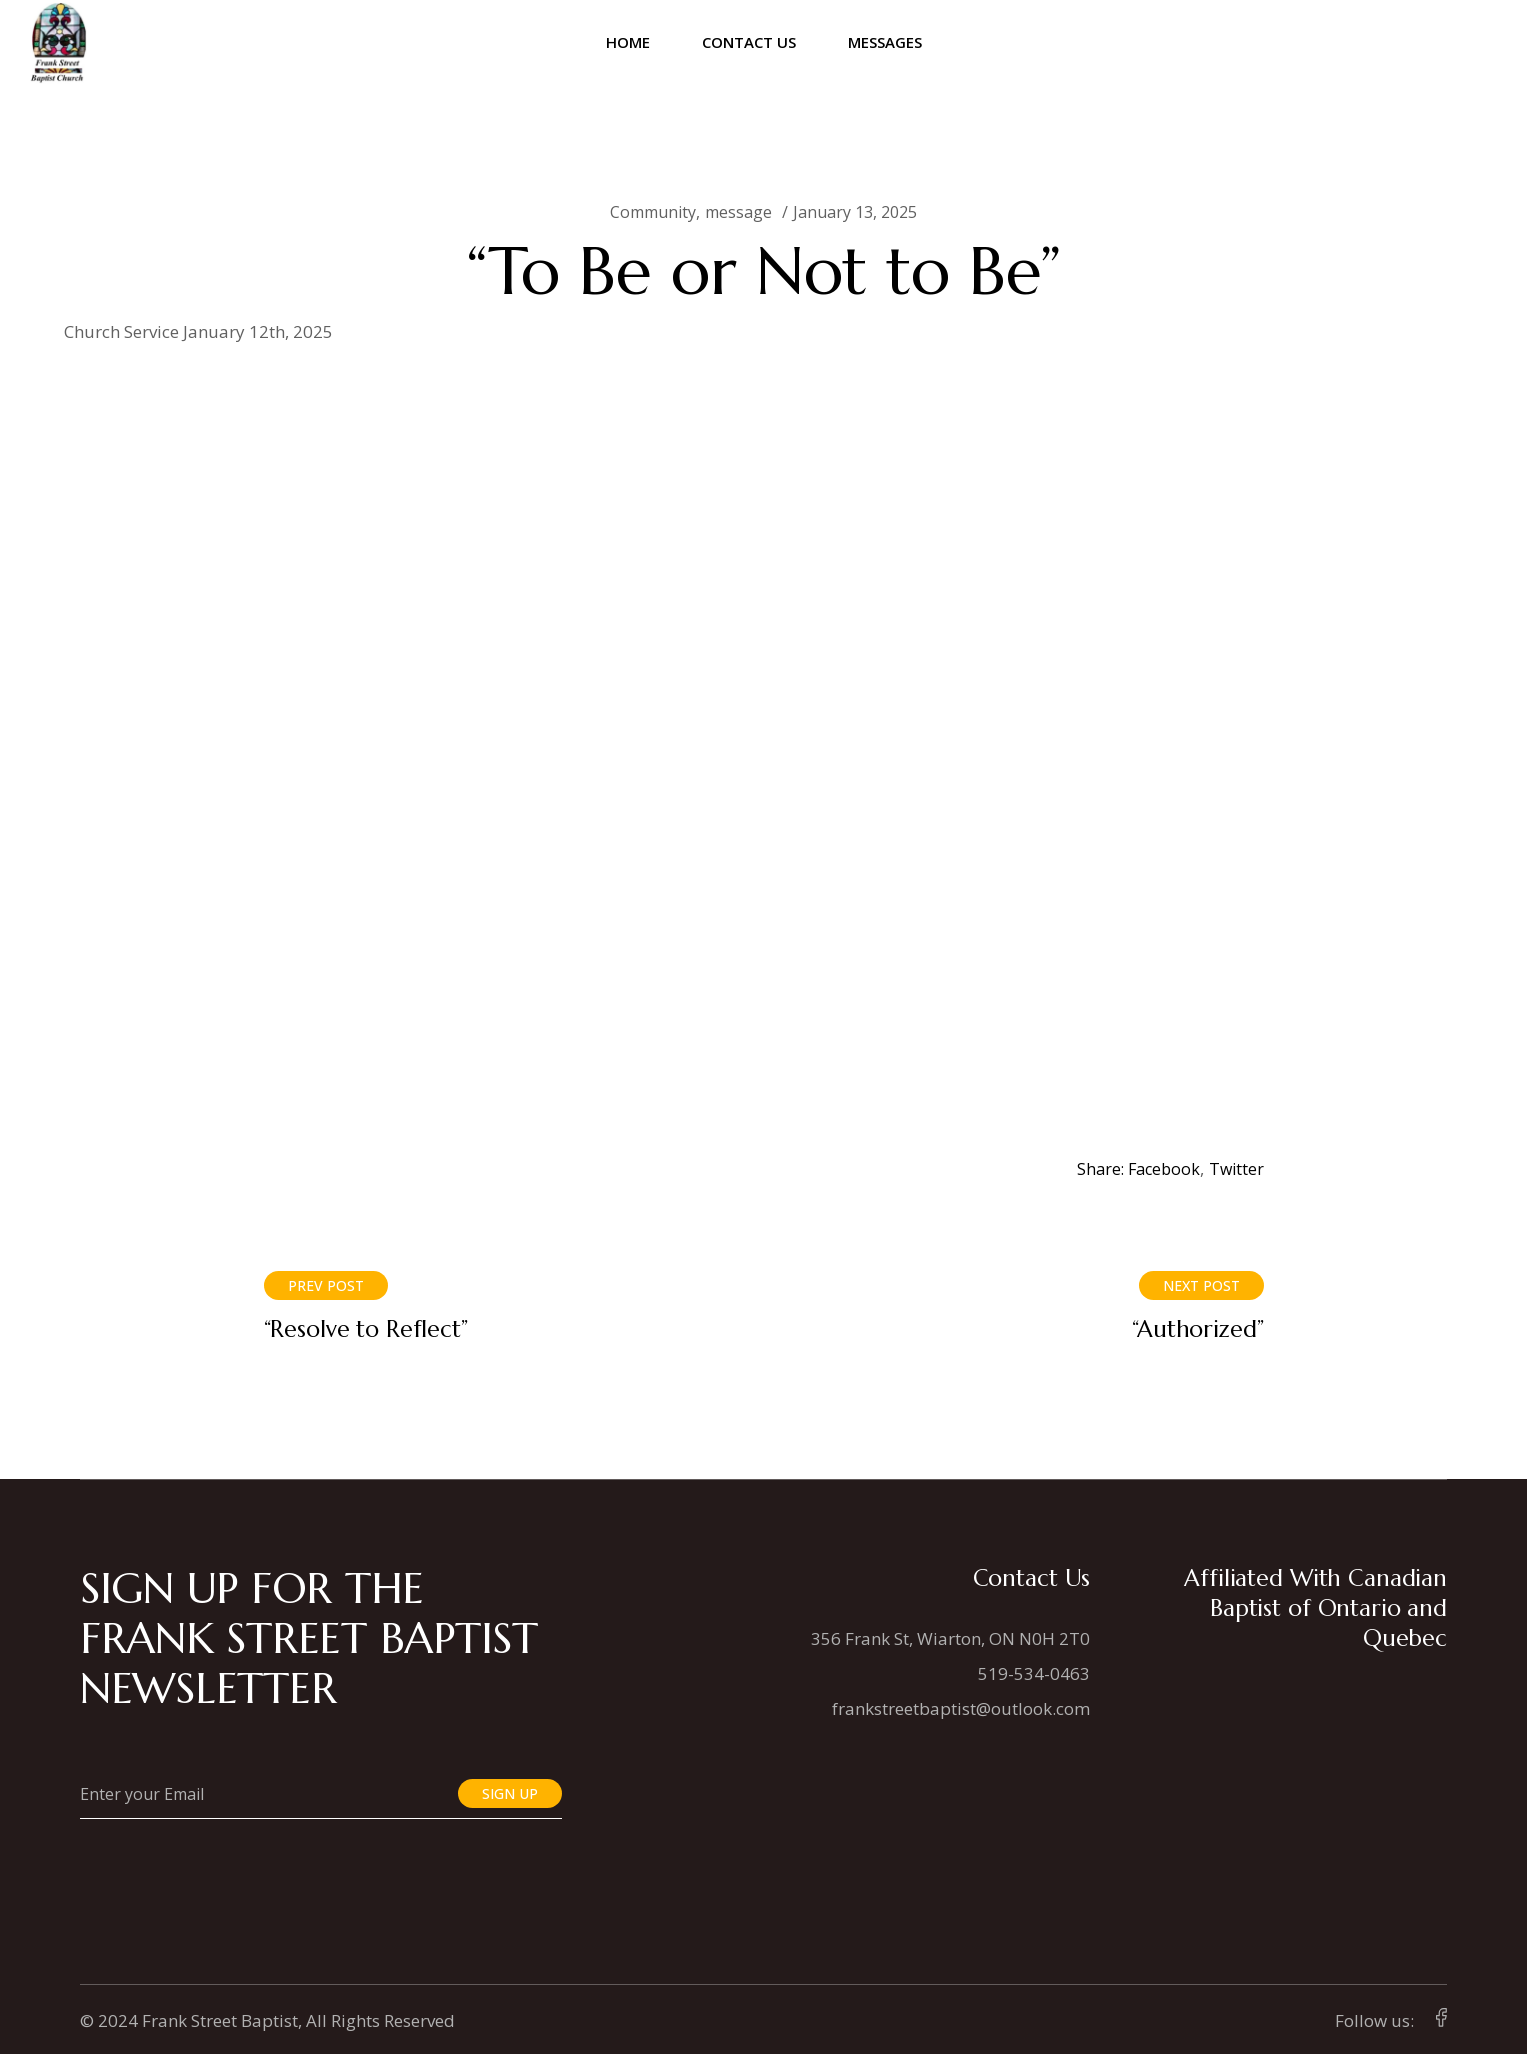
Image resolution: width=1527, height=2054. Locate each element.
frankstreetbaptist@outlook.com (961, 1708)
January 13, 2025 (855, 212)
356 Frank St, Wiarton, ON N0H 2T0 (950, 1638)
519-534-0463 (1034, 1673)
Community (653, 212)
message (738, 212)
